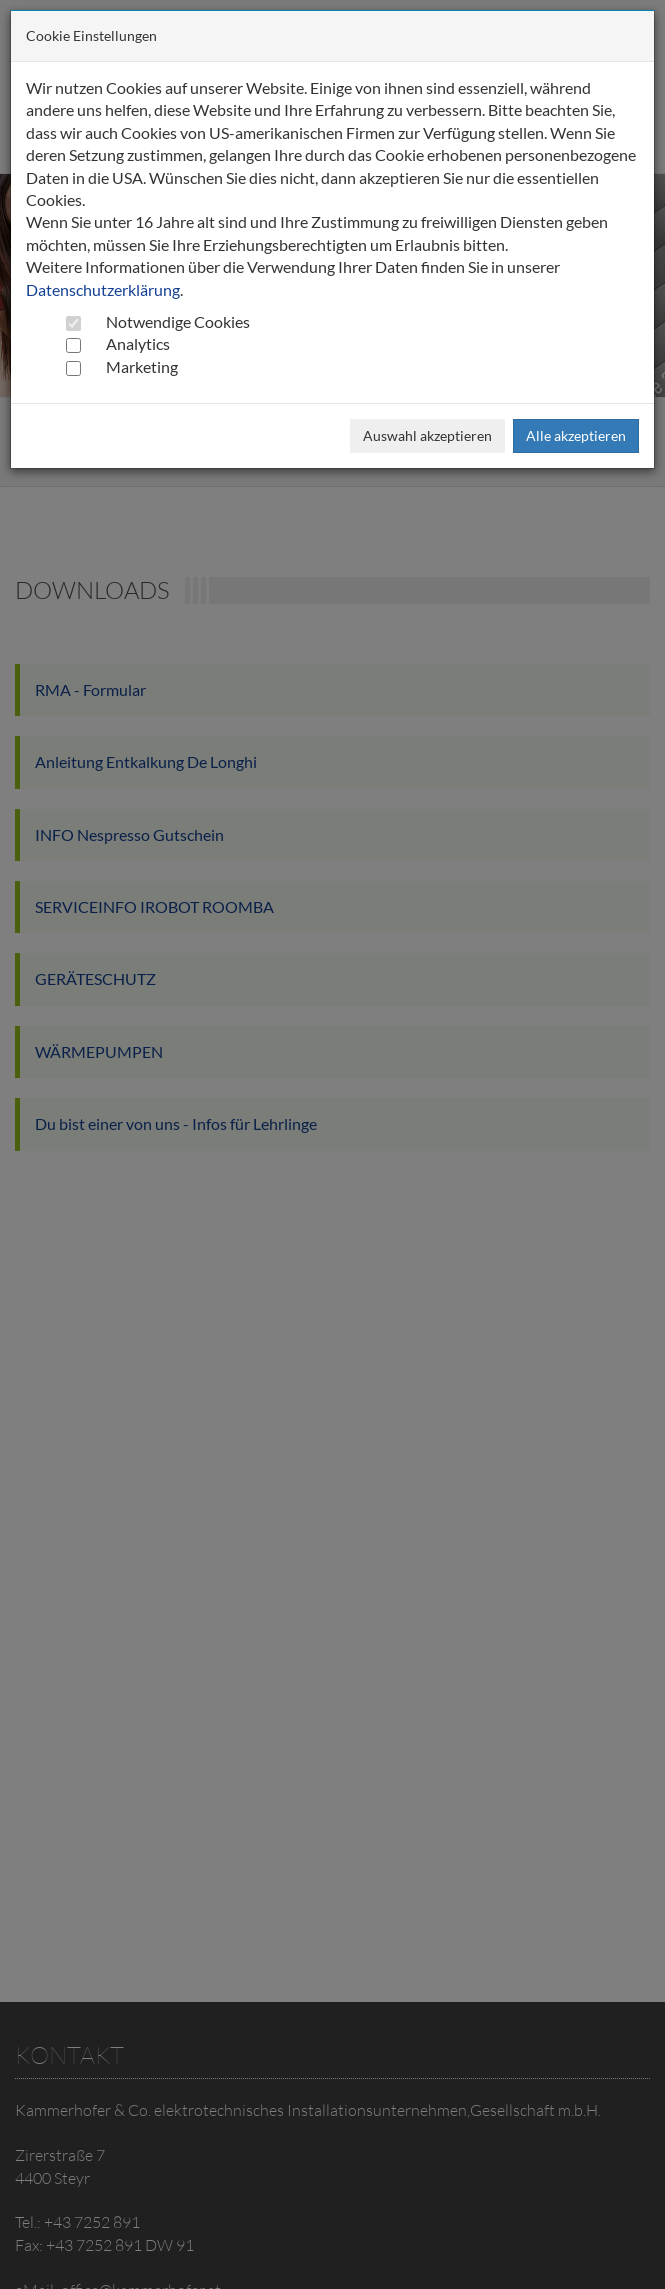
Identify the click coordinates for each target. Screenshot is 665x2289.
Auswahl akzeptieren (427, 435)
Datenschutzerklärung (103, 289)
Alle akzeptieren (576, 435)
